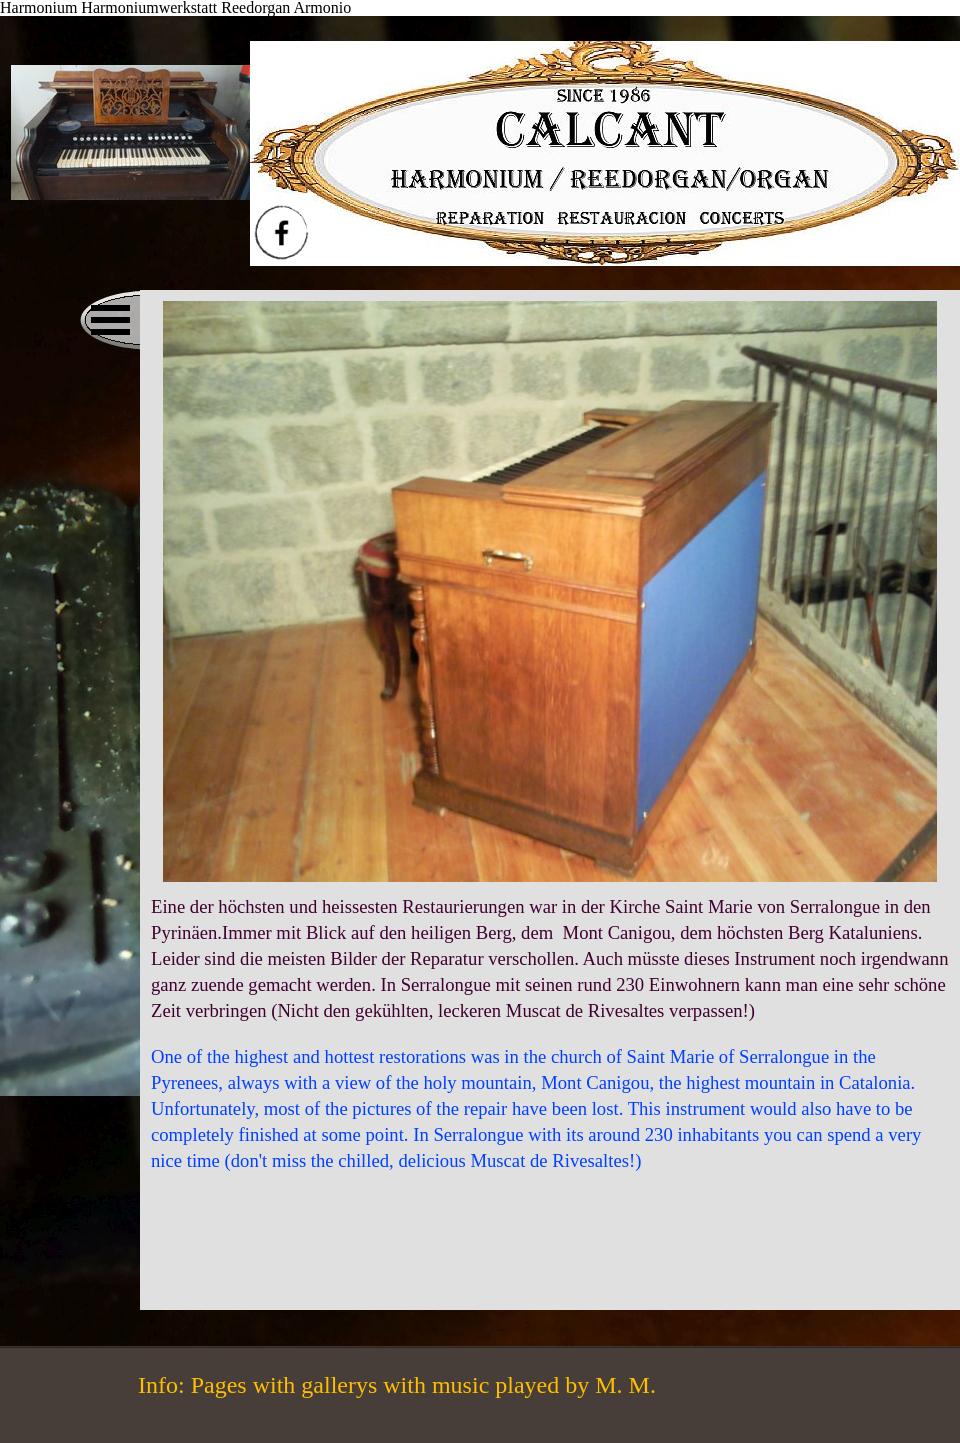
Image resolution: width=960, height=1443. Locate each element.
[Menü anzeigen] (110, 320)
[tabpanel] (550, 1034)
